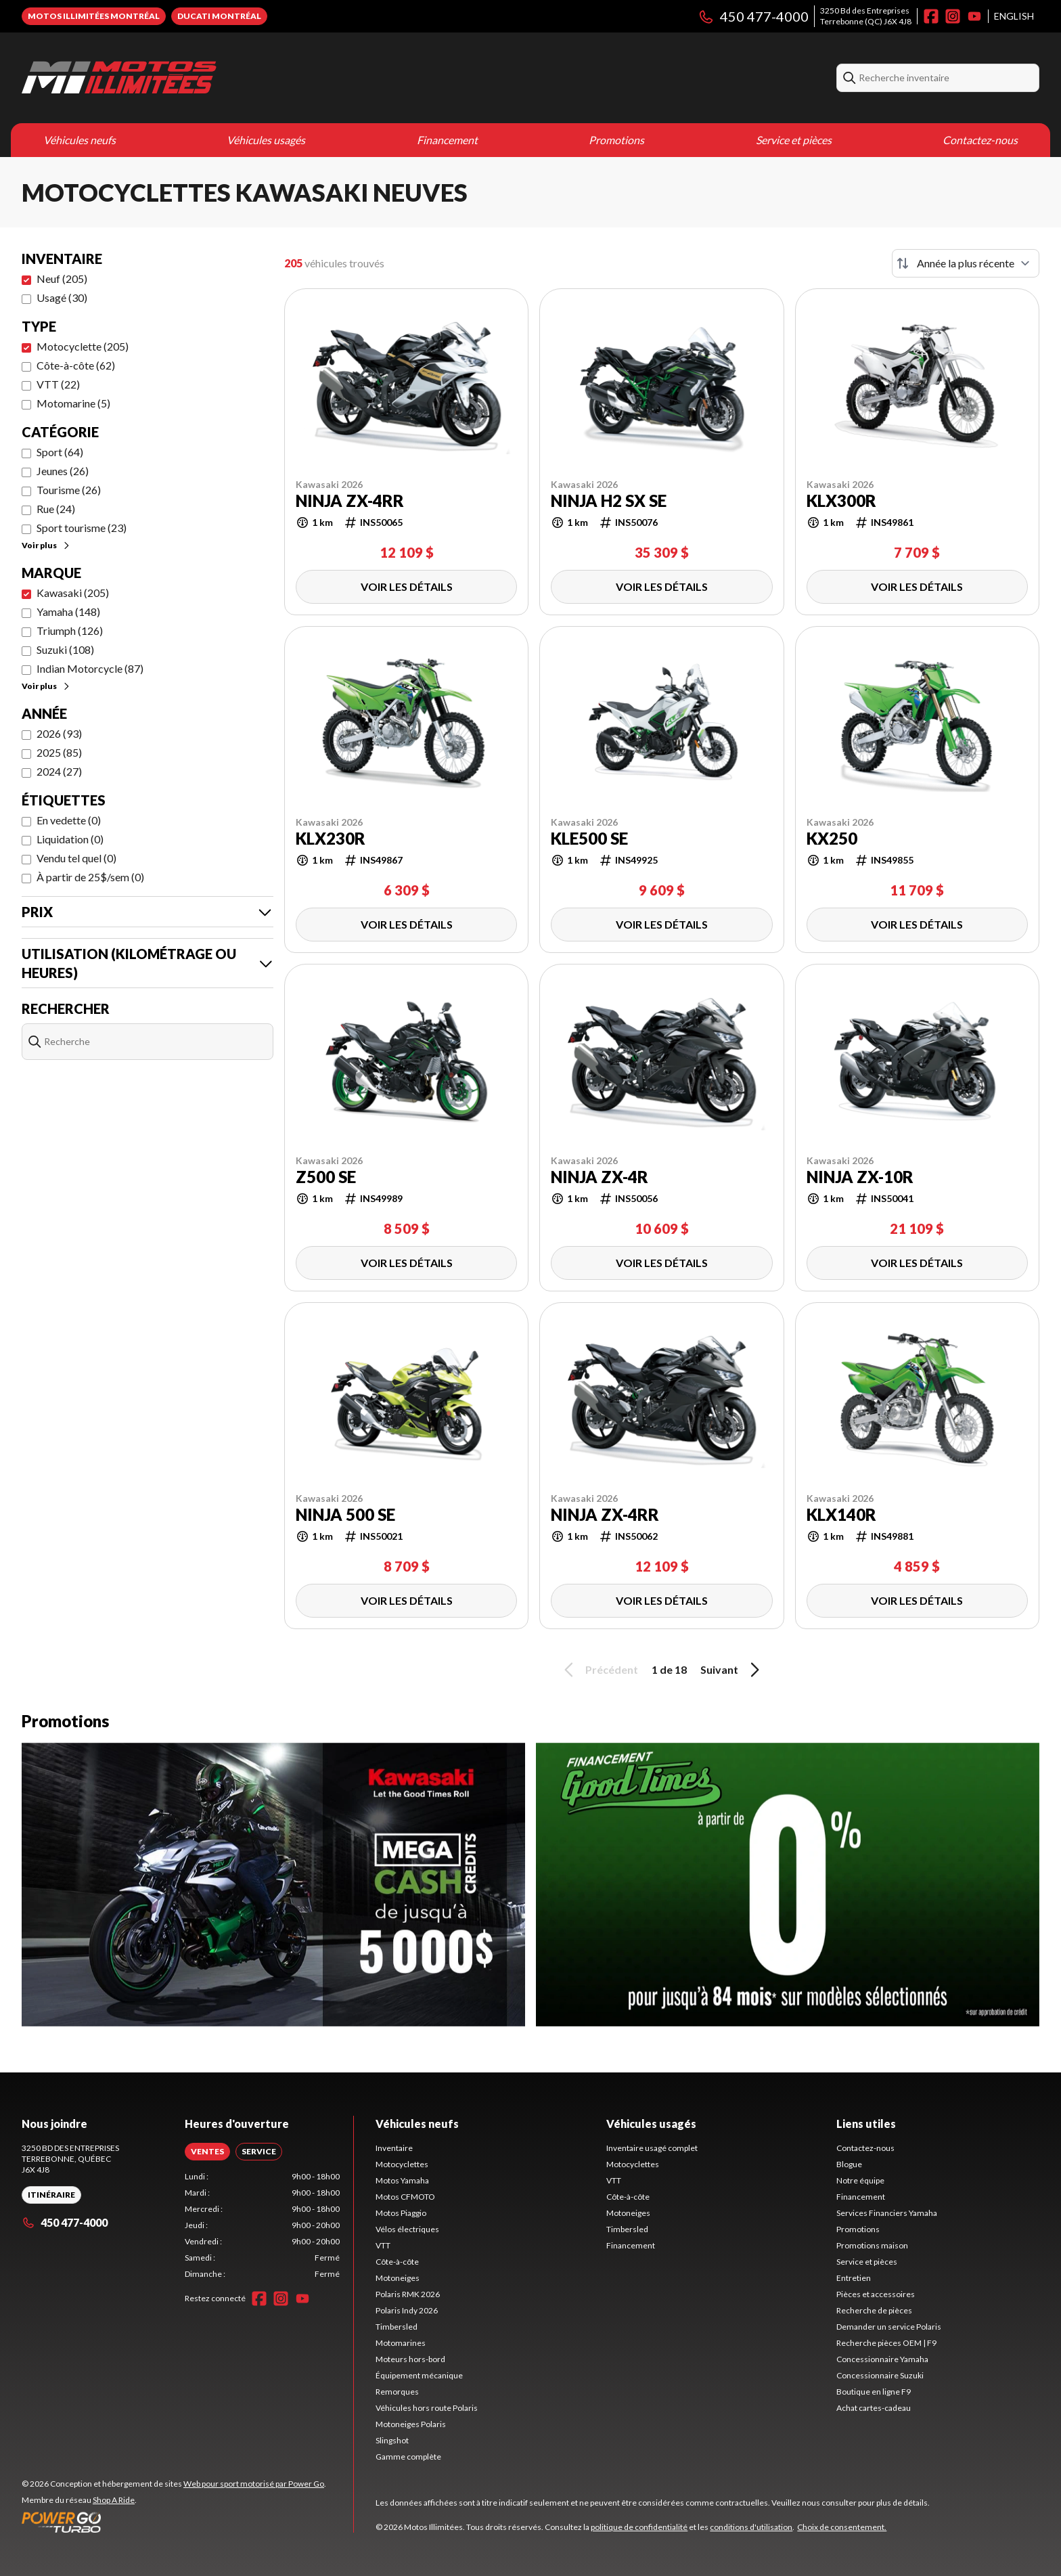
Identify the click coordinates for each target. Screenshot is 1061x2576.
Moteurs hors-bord (410, 2359)
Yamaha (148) (68, 611)
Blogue (849, 2164)
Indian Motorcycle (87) (90, 668)
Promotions (616, 139)
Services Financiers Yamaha (886, 2213)
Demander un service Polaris (888, 2327)
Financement (447, 139)
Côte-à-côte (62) (76, 365)
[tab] (207, 2151)
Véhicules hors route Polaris (427, 2408)
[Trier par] (965, 263)
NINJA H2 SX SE (609, 500)
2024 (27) (59, 771)
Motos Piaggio (401, 2213)
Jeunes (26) (63, 470)
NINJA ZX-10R (860, 1177)
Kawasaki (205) (73, 592)
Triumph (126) (70, 630)
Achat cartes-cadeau (873, 2408)
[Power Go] (174, 2522)
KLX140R (841, 1514)
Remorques (397, 2391)
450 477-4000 (753, 16)
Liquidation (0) (70, 838)
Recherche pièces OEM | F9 (886, 2343)
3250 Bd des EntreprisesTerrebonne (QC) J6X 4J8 (865, 15)
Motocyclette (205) (83, 346)
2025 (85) (59, 752)
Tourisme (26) (69, 489)
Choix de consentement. (841, 2527)
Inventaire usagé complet (652, 2148)
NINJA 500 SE (345, 1514)
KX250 (832, 838)
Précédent (599, 1670)
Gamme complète (408, 2456)
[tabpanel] (262, 2225)
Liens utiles (866, 2123)
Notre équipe (860, 2180)
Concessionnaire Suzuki (880, 2375)
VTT (383, 2245)
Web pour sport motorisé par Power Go (253, 2484)
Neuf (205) (62, 278)
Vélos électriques (407, 2229)
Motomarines (401, 2343)
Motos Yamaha (402, 2180)
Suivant (732, 1670)
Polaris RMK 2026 (408, 2294)
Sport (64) (60, 451)
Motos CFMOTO (405, 2197)
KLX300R (841, 500)
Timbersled (396, 2327)
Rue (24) (56, 508)
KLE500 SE (589, 838)
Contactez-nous (980, 139)
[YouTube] (974, 16)
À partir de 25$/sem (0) (90, 876)
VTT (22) (58, 384)
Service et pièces (794, 139)
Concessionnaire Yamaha (882, 2359)
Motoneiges (398, 2278)
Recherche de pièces (874, 2310)
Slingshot (392, 2440)
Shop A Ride (114, 2500)
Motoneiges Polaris (411, 2424)
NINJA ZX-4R (599, 1177)
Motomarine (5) (73, 403)
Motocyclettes (402, 2164)
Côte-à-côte (397, 2262)
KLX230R (330, 838)
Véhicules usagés (266, 139)
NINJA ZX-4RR (350, 500)
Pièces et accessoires (875, 2294)
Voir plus (46, 545)
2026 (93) (59, 733)
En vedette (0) (69, 820)
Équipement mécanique (419, 2375)
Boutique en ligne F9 (873, 2391)
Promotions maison (872, 2245)
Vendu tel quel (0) (76, 857)
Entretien (853, 2278)
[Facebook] (931, 16)
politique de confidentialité (639, 2527)
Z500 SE (326, 1177)
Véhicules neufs (79, 139)
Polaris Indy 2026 (407, 2310)
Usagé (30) (62, 297)
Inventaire (394, 2148)
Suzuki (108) (65, 649)
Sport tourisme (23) (82, 527)
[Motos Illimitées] (119, 78)
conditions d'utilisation (751, 2527)
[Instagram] (953, 16)
